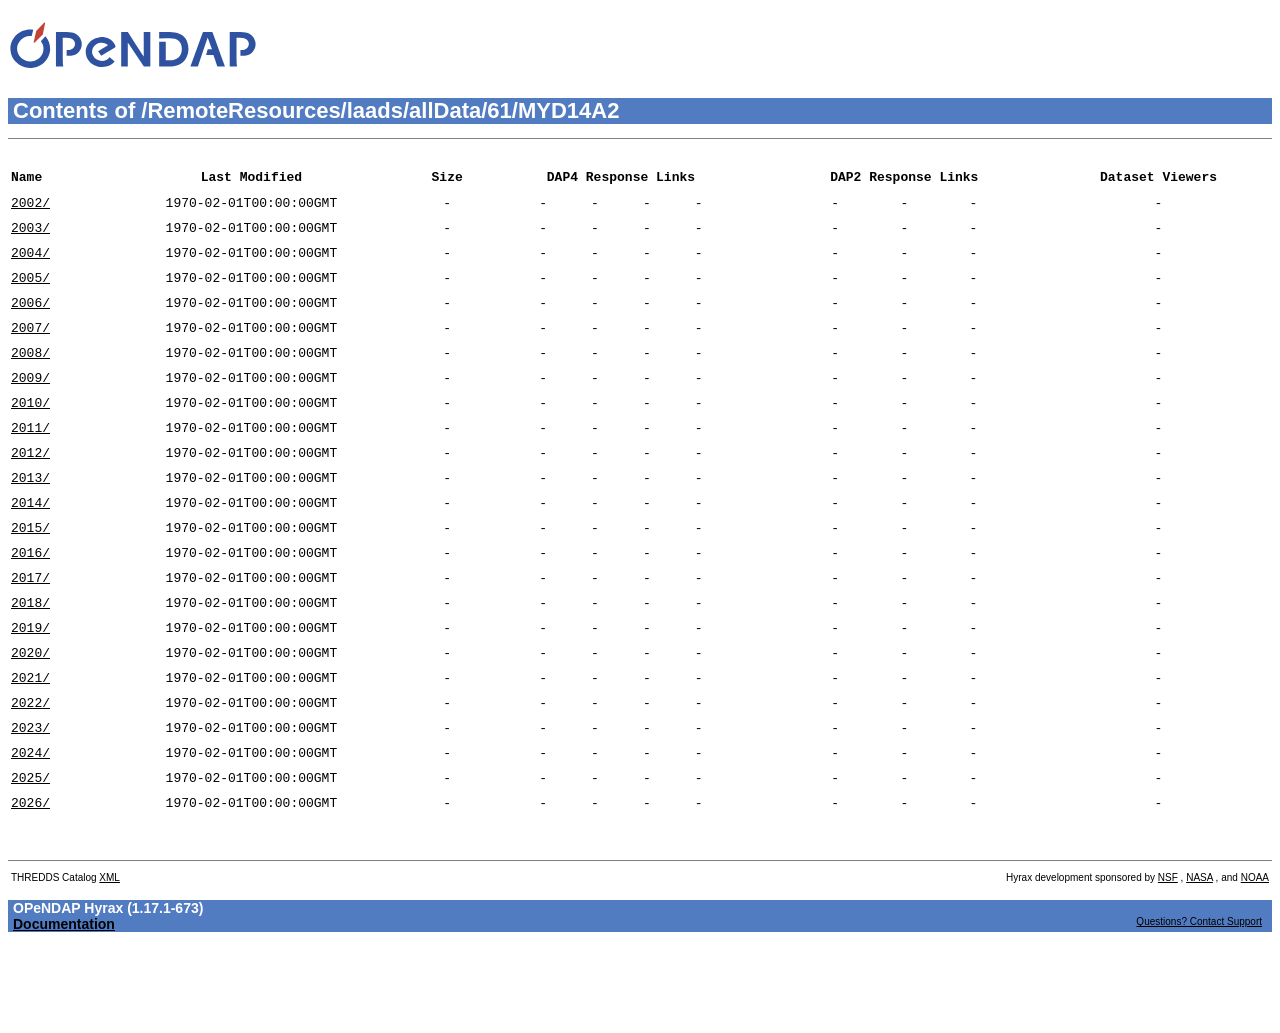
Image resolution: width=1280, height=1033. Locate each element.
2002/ (30, 211)
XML (109, 964)
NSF (1168, 964)
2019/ (30, 687)
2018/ (30, 659)
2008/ (30, 379)
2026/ (30, 883)
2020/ (30, 715)
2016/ (30, 603)
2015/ (30, 575)
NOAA (1255, 964)
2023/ (30, 799)
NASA (1199, 964)
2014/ (30, 547)
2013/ (30, 519)
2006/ (30, 323)
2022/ (30, 771)
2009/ (30, 407)
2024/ (30, 827)
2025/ (30, 855)
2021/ (30, 743)
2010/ (30, 435)
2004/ (30, 267)
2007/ (30, 351)
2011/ (30, 463)
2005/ (30, 295)
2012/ (30, 491)
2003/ (30, 239)
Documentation (64, 1011)
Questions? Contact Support (1199, 1008)
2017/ (30, 631)
